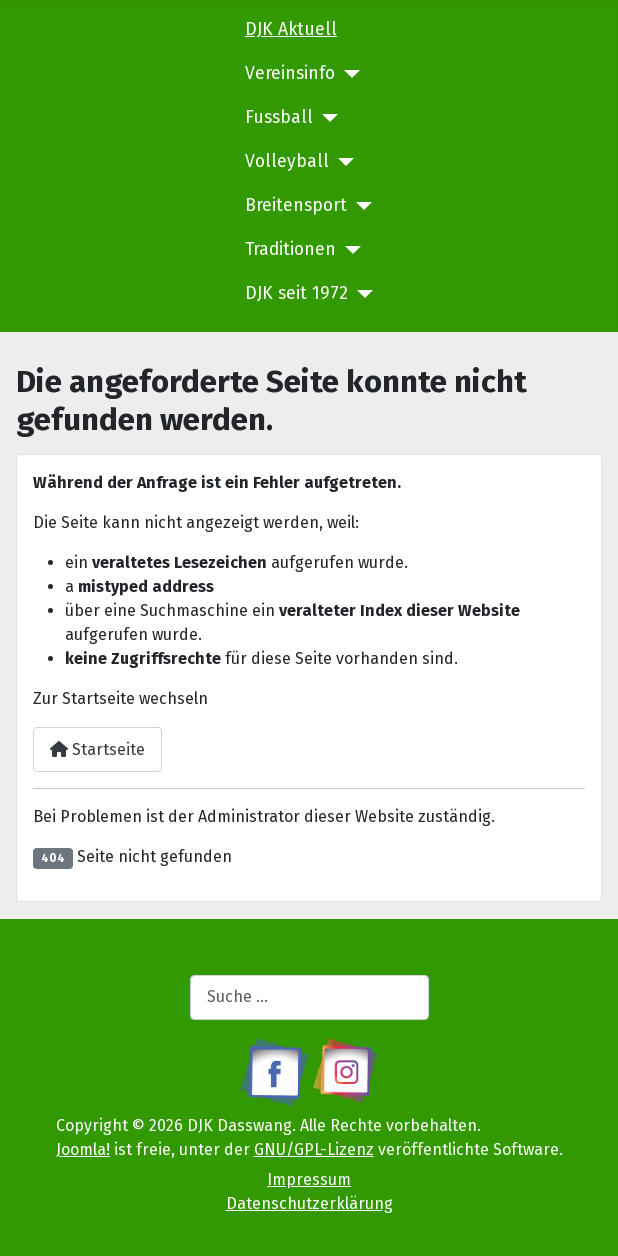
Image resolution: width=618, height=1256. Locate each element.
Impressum (309, 1179)
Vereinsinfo (290, 73)
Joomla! (83, 1149)
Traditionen (290, 249)
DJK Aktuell (291, 29)
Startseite (97, 749)
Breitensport (296, 205)
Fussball (279, 117)
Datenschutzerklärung (309, 1203)
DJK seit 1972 (296, 293)
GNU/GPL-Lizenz (314, 1149)
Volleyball (287, 161)
